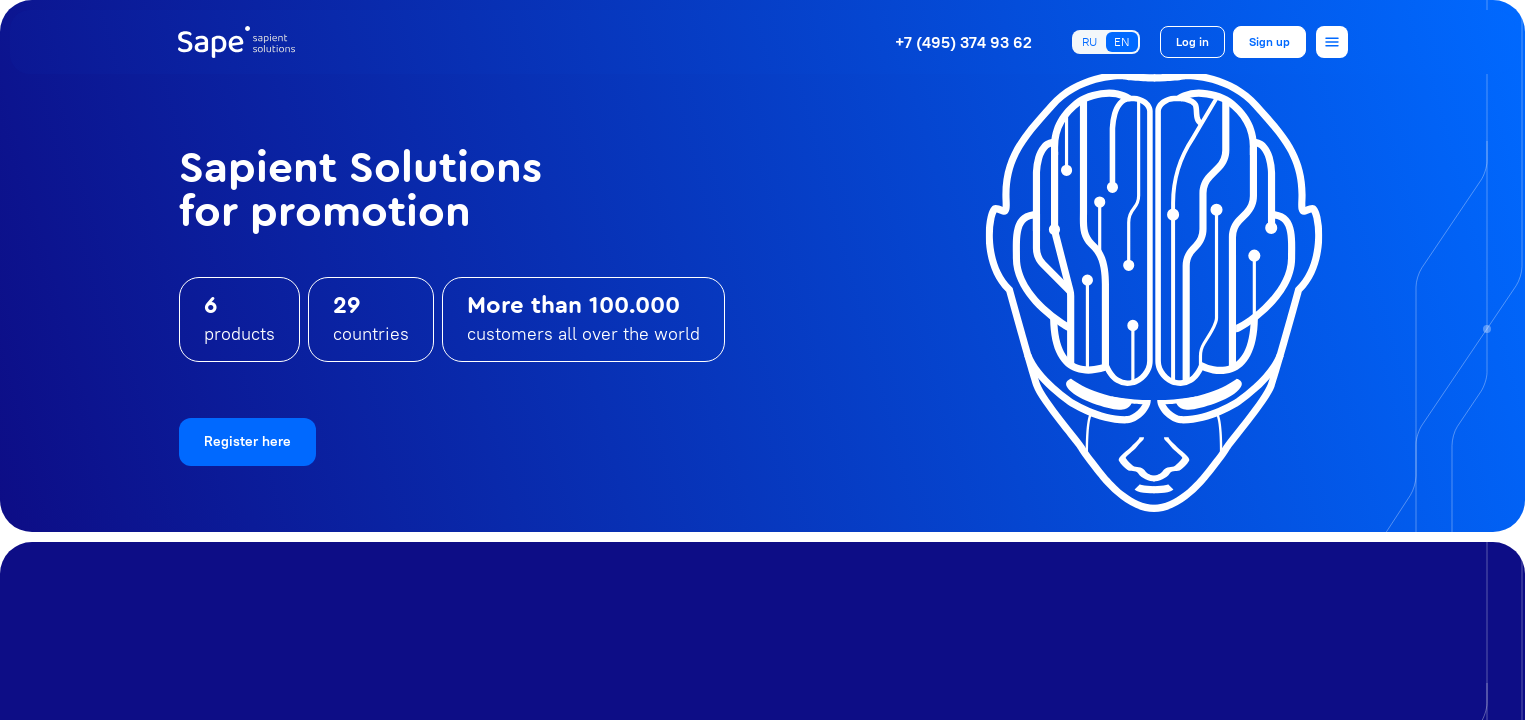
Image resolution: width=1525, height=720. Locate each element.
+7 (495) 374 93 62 (963, 42)
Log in (1192, 41)
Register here (247, 441)
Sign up (1269, 41)
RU (1089, 41)
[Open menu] (1332, 42)
